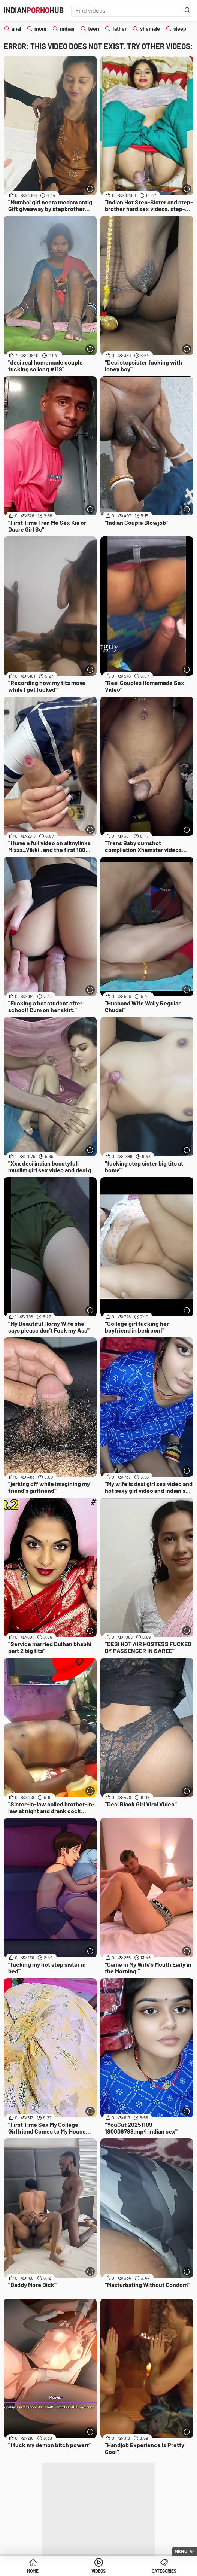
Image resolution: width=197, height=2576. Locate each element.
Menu (181, 2551)
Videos (98, 2570)
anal (16, 28)
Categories (164, 2570)
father (119, 28)
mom (40, 28)
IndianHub (34, 10)
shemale (150, 28)
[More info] (90, 189)
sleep (179, 28)
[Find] (187, 10)
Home (33, 2570)
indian (67, 28)
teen (93, 28)
